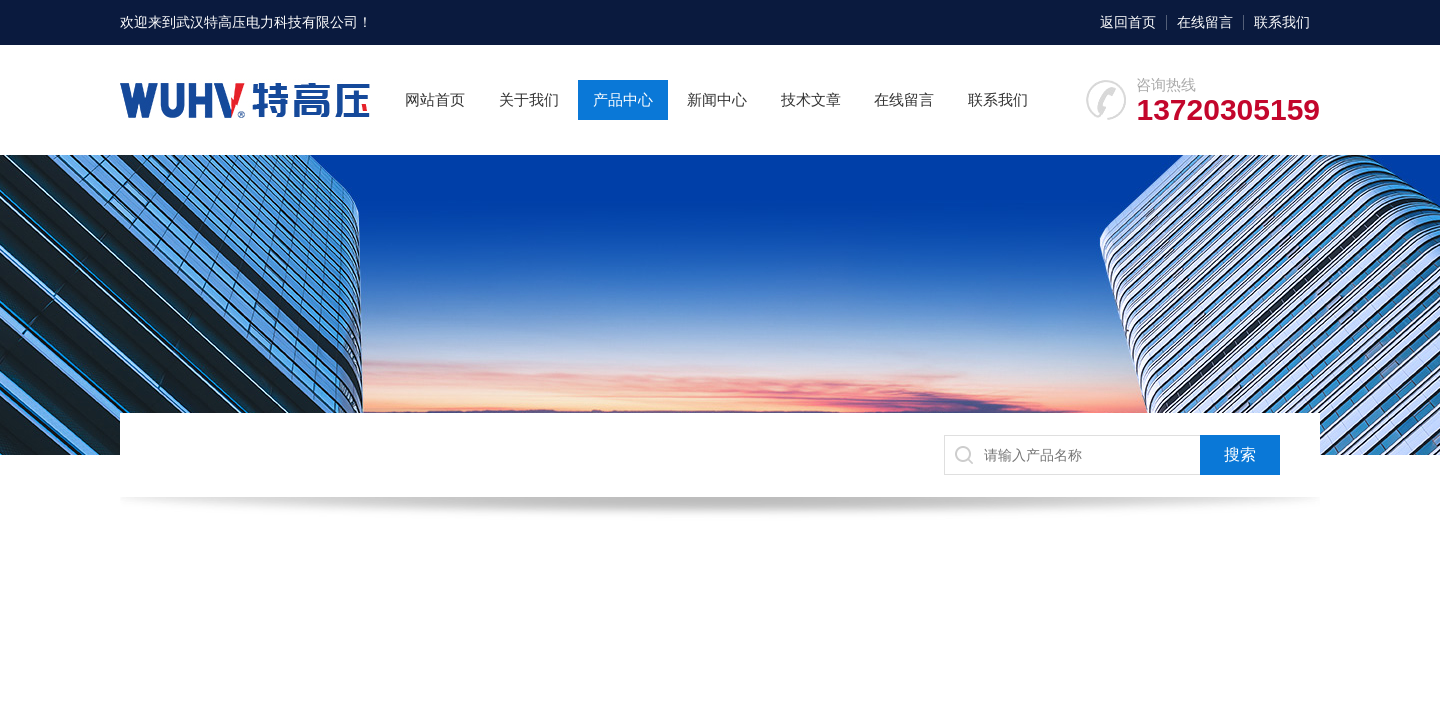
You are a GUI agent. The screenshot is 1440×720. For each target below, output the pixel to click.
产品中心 (623, 99)
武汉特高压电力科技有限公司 (267, 22)
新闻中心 (717, 99)
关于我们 (529, 99)
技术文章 (811, 99)
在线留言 (1205, 22)
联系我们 (1282, 22)
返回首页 (1128, 22)
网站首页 (435, 99)
